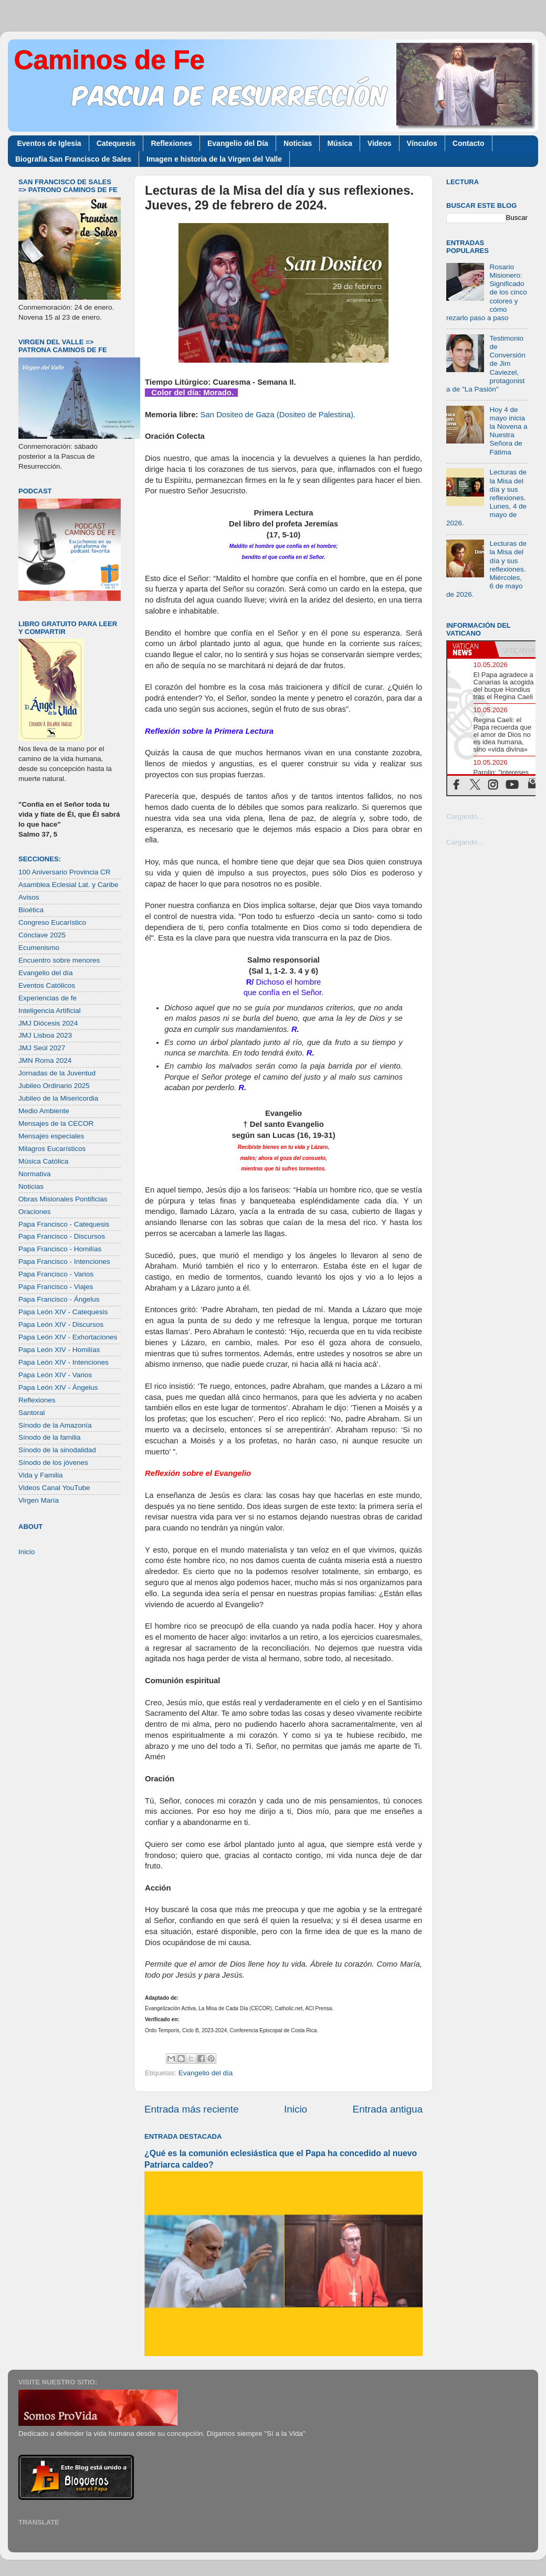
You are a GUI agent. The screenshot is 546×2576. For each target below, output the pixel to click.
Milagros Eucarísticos (52, 1149)
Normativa (34, 1174)
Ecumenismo (38, 948)
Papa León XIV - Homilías (59, 1350)
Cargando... (465, 816)
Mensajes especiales (51, 1136)
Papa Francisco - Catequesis (63, 1224)
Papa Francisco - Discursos (61, 1236)
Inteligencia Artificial (49, 1011)
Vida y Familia (40, 1475)
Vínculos (422, 143)
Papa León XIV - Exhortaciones (67, 1337)
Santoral (31, 1413)
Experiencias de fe (47, 998)
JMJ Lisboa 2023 (45, 1035)
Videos (380, 143)
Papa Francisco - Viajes (55, 1287)
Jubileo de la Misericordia (58, 1098)
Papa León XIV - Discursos (60, 1324)
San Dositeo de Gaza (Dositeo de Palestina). (278, 414)
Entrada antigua (388, 2109)
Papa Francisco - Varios (55, 1274)
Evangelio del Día (237, 143)
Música (339, 143)
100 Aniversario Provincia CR (64, 872)
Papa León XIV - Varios (55, 1375)
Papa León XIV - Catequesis (63, 1312)
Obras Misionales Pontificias (63, 1199)
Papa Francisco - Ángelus (59, 1299)
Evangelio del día (205, 2073)
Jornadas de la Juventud (57, 1073)
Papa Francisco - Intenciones (64, 1261)
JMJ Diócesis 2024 (48, 1023)
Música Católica (43, 1161)
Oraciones (34, 1212)
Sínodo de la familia (49, 1437)
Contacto (469, 143)
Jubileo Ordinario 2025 (54, 1086)
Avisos (28, 897)
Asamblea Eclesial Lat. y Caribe (68, 885)
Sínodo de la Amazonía (55, 1425)
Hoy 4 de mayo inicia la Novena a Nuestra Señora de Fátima (508, 431)
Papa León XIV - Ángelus (58, 1387)
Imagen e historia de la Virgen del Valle (214, 159)
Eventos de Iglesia (49, 143)
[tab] (471, 649)
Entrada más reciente (191, 2109)
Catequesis (116, 143)
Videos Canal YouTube (54, 1488)
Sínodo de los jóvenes (53, 1462)
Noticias (298, 143)
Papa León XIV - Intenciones (63, 1362)
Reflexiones (171, 143)
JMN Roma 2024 (44, 1060)
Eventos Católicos (46, 985)
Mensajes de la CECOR (55, 1123)
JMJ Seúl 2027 (41, 1048)
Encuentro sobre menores (59, 960)
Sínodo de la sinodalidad (57, 1450)
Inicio (295, 2109)
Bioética (31, 910)
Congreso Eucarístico (52, 922)
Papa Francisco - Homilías (59, 1249)
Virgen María (38, 1500)
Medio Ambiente (43, 1111)
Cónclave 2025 (42, 935)
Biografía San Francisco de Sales (73, 159)
